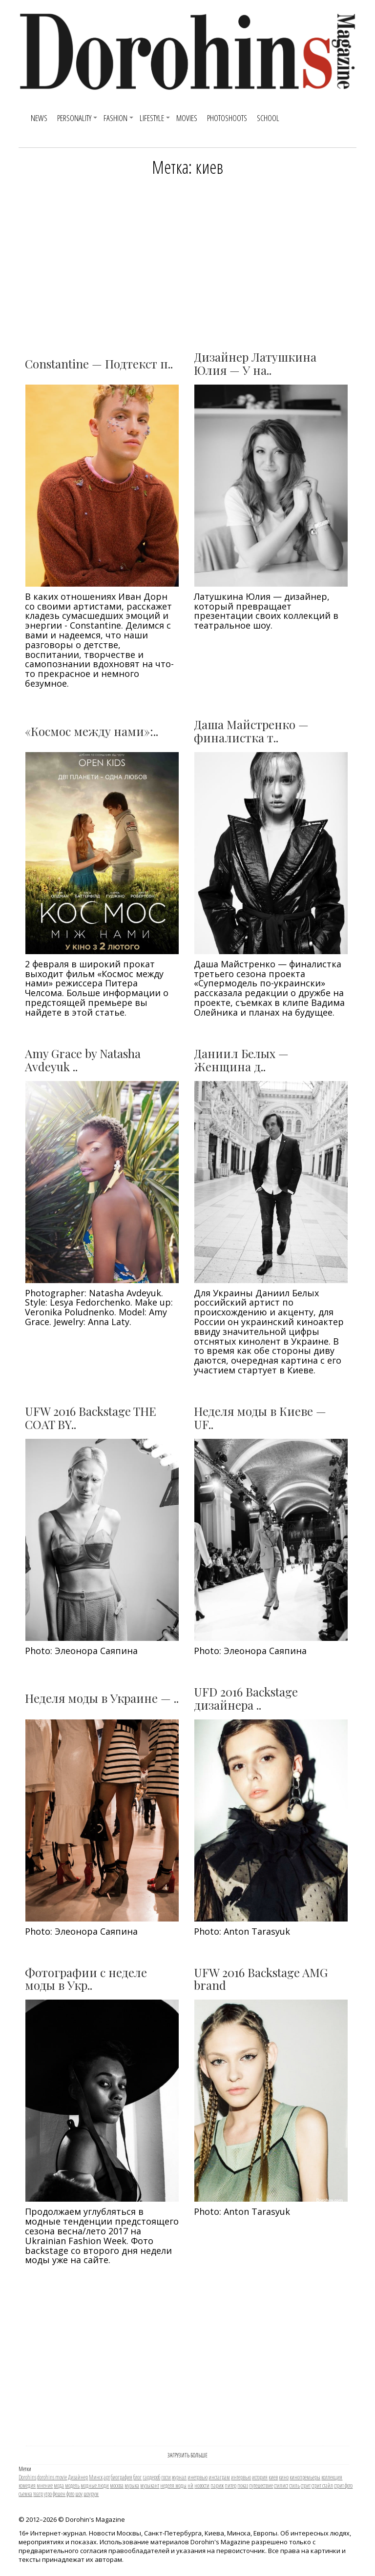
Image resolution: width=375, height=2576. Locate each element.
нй (190, 2485)
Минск (96, 2477)
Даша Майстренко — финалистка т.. (251, 730)
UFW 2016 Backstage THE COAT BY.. (90, 1417)
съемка (25, 2494)
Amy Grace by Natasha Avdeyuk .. (83, 1059)
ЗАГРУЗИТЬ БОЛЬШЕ (187, 2455)
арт (107, 2477)
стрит (306, 2485)
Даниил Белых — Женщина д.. (241, 1059)
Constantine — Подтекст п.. (99, 363)
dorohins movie (52, 2477)
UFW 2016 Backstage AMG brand (261, 1978)
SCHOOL (268, 117)
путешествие (261, 2485)
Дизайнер (78, 2477)
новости (201, 2485)
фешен (59, 2494)
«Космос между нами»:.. (91, 731)
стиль (294, 2485)
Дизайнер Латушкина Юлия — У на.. (255, 363)
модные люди (95, 2485)
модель (72, 2485)
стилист (281, 2485)
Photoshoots (227, 117)
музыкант (149, 2485)
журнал (179, 2477)
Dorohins (27, 2477)
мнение (45, 2485)
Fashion (115, 117)
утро (48, 2494)
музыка (132, 2485)
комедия (27, 2485)
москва (117, 2485)
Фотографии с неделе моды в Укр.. (86, 1978)
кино (284, 2477)
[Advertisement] (187, 260)
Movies (186, 117)
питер (230, 2485)
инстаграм (219, 2477)
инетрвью (198, 2477)
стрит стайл (322, 2485)
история (260, 2477)
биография (121, 2477)
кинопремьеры (305, 2477)
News (39, 117)
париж (217, 2485)
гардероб (151, 2477)
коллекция (331, 2477)
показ (242, 2485)
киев (273, 2477)
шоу (79, 2494)
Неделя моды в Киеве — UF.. (260, 1417)
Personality (74, 117)
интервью (241, 2477)
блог (137, 2477)
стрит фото (343, 2485)
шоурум (91, 2494)
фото (70, 2494)
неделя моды (173, 2485)
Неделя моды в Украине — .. (102, 1698)
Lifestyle (152, 117)
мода (59, 2485)
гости (166, 2477)
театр (38, 2494)
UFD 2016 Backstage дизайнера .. (246, 1698)
